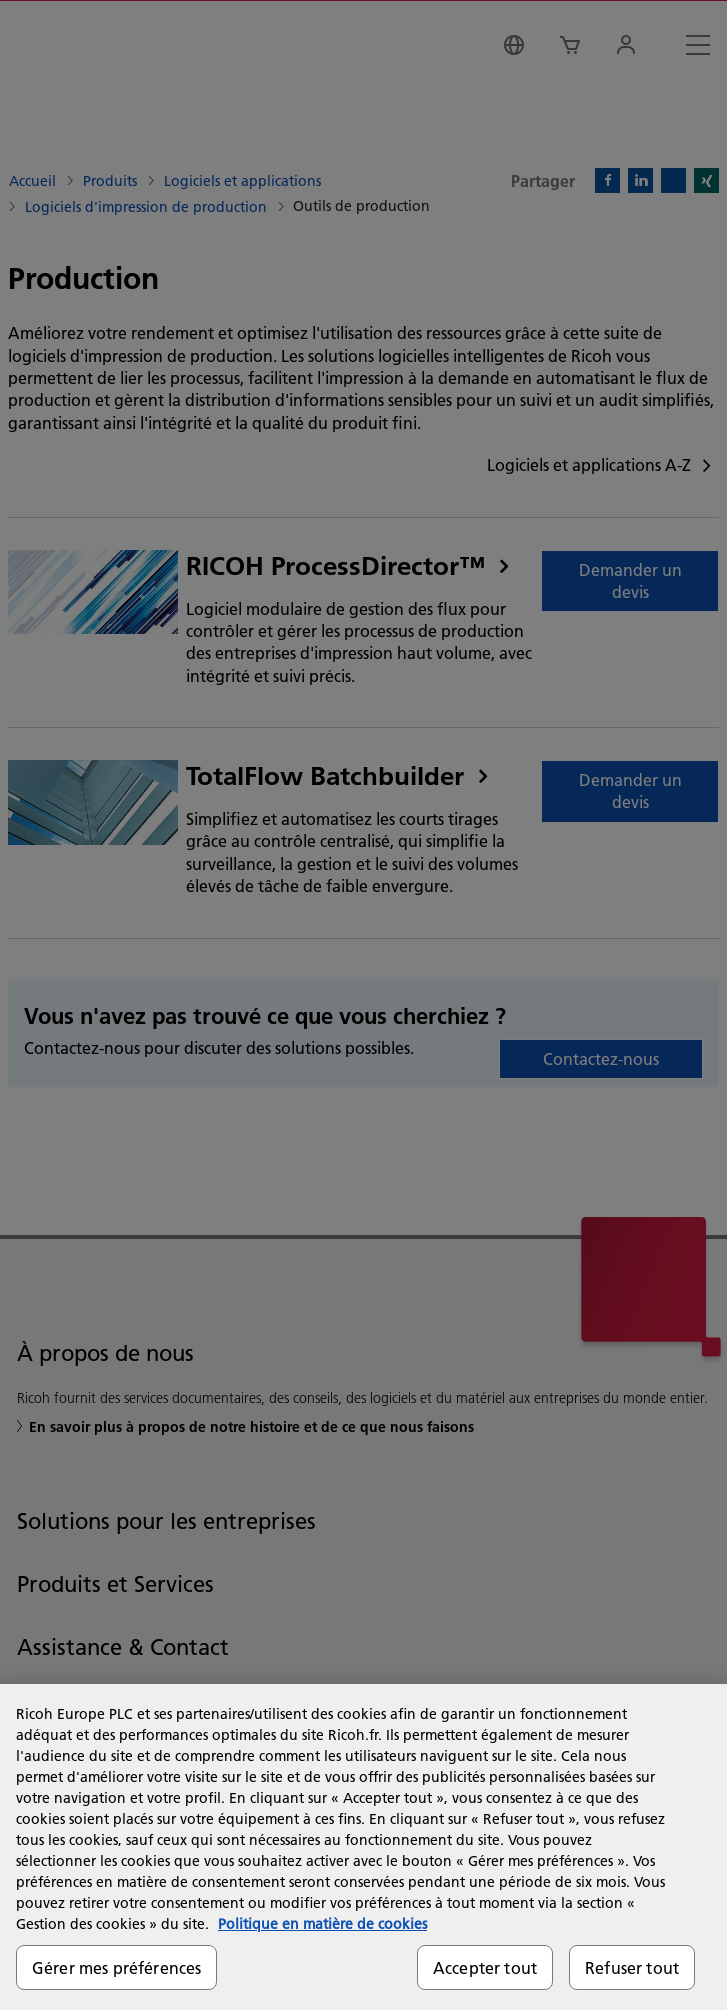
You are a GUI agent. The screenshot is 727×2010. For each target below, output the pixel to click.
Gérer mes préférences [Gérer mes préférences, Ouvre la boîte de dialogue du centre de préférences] (116, 1967)
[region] (363, 1847)
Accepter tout (485, 1967)
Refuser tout (632, 1967)
